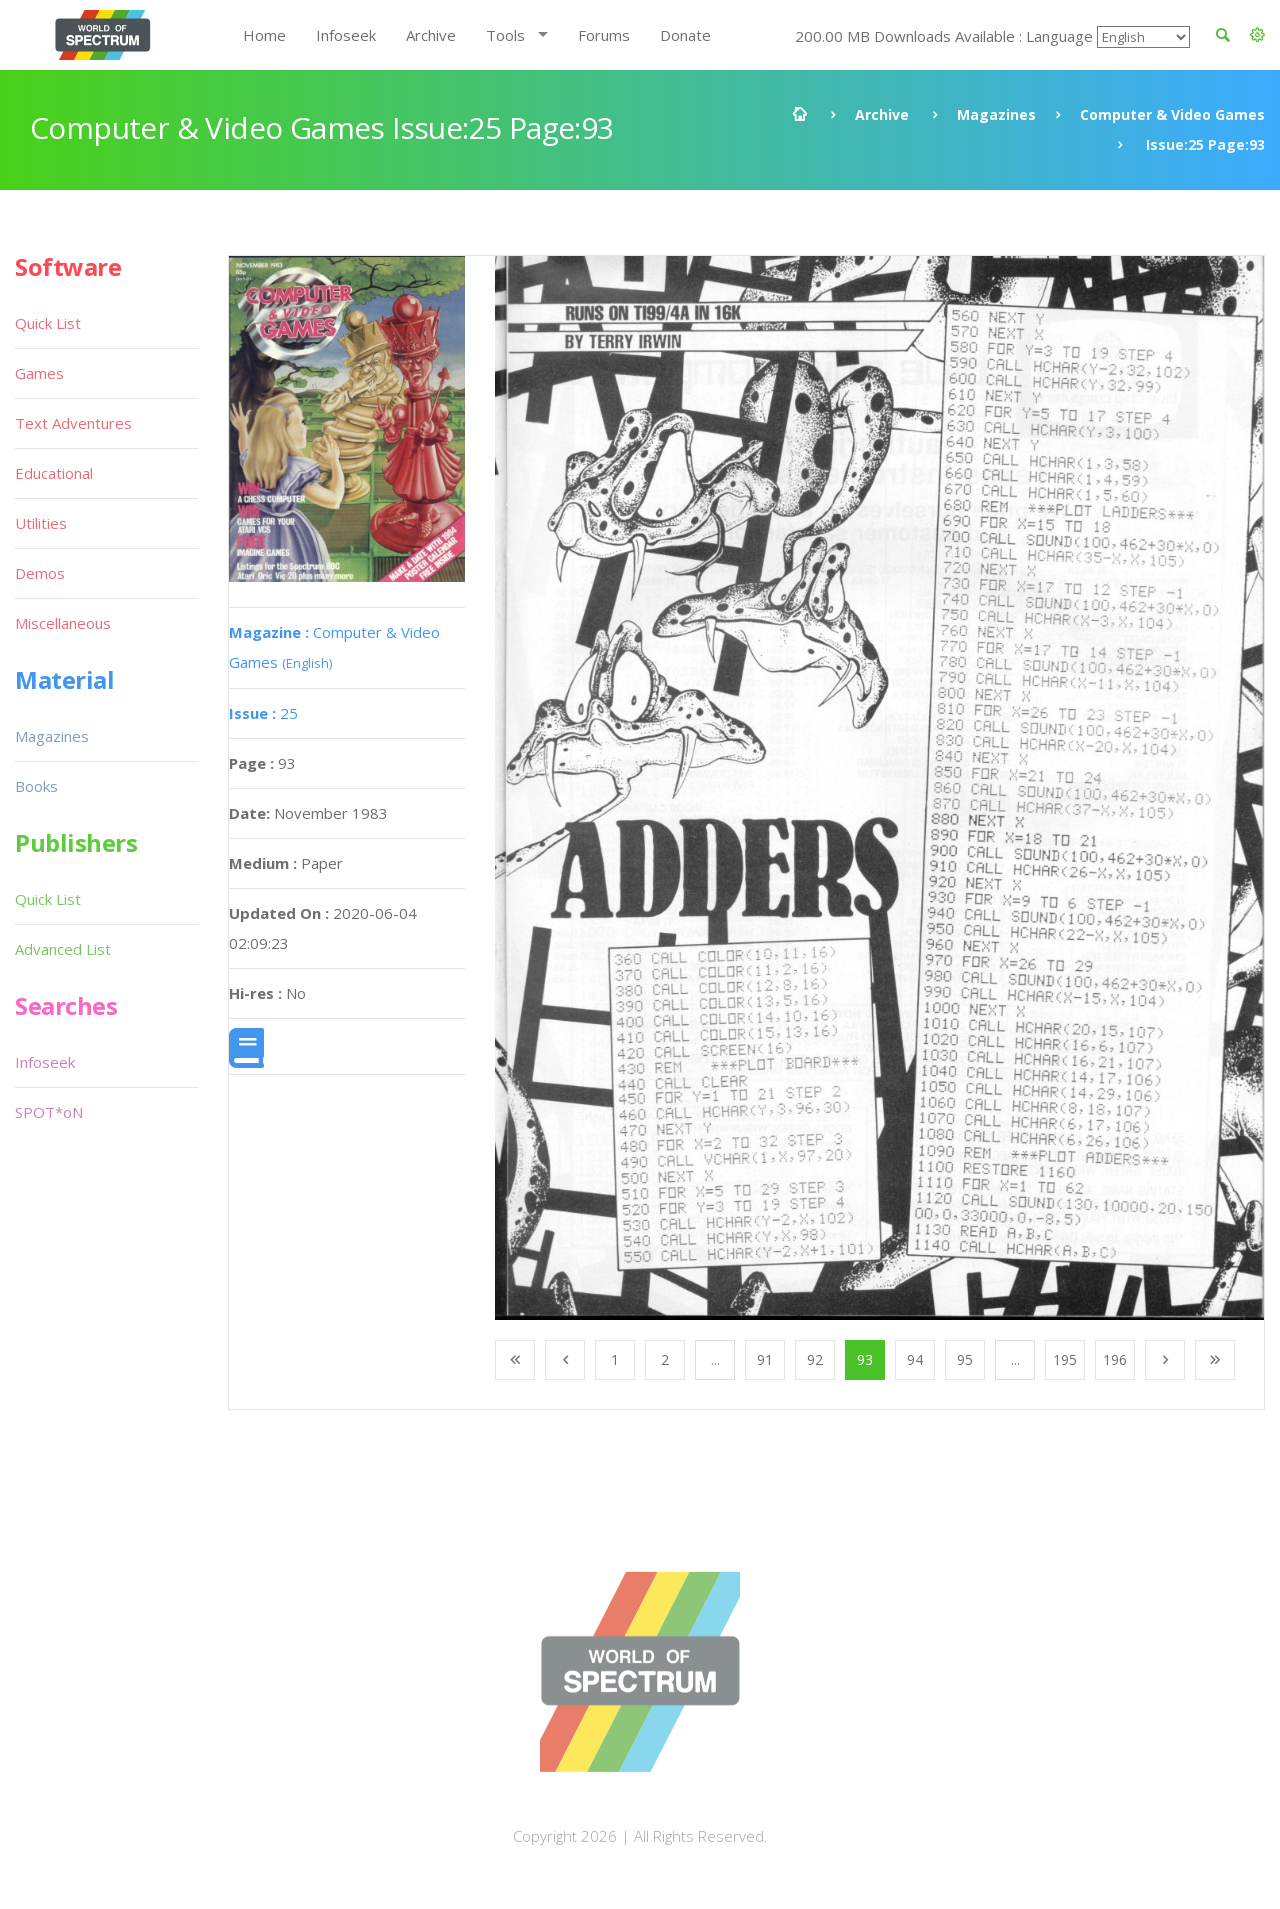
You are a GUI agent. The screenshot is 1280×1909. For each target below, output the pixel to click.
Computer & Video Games (1172, 114)
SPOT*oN (49, 1112)
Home (264, 35)
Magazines (996, 114)
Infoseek (346, 35)
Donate (685, 35)
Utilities (41, 523)
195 (1065, 1359)
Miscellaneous (63, 623)
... (715, 1359)
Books (36, 786)
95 (965, 1359)
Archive (431, 35)
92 (815, 1359)
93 (865, 1359)
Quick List (48, 323)
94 (915, 1359)
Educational (54, 473)
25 (263, 713)
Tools (505, 35)
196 (1115, 1359)
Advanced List (63, 949)
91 (765, 1359)
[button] (1257, 35)
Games (39, 373)
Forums (604, 35)
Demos (40, 573)
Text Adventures (73, 423)
